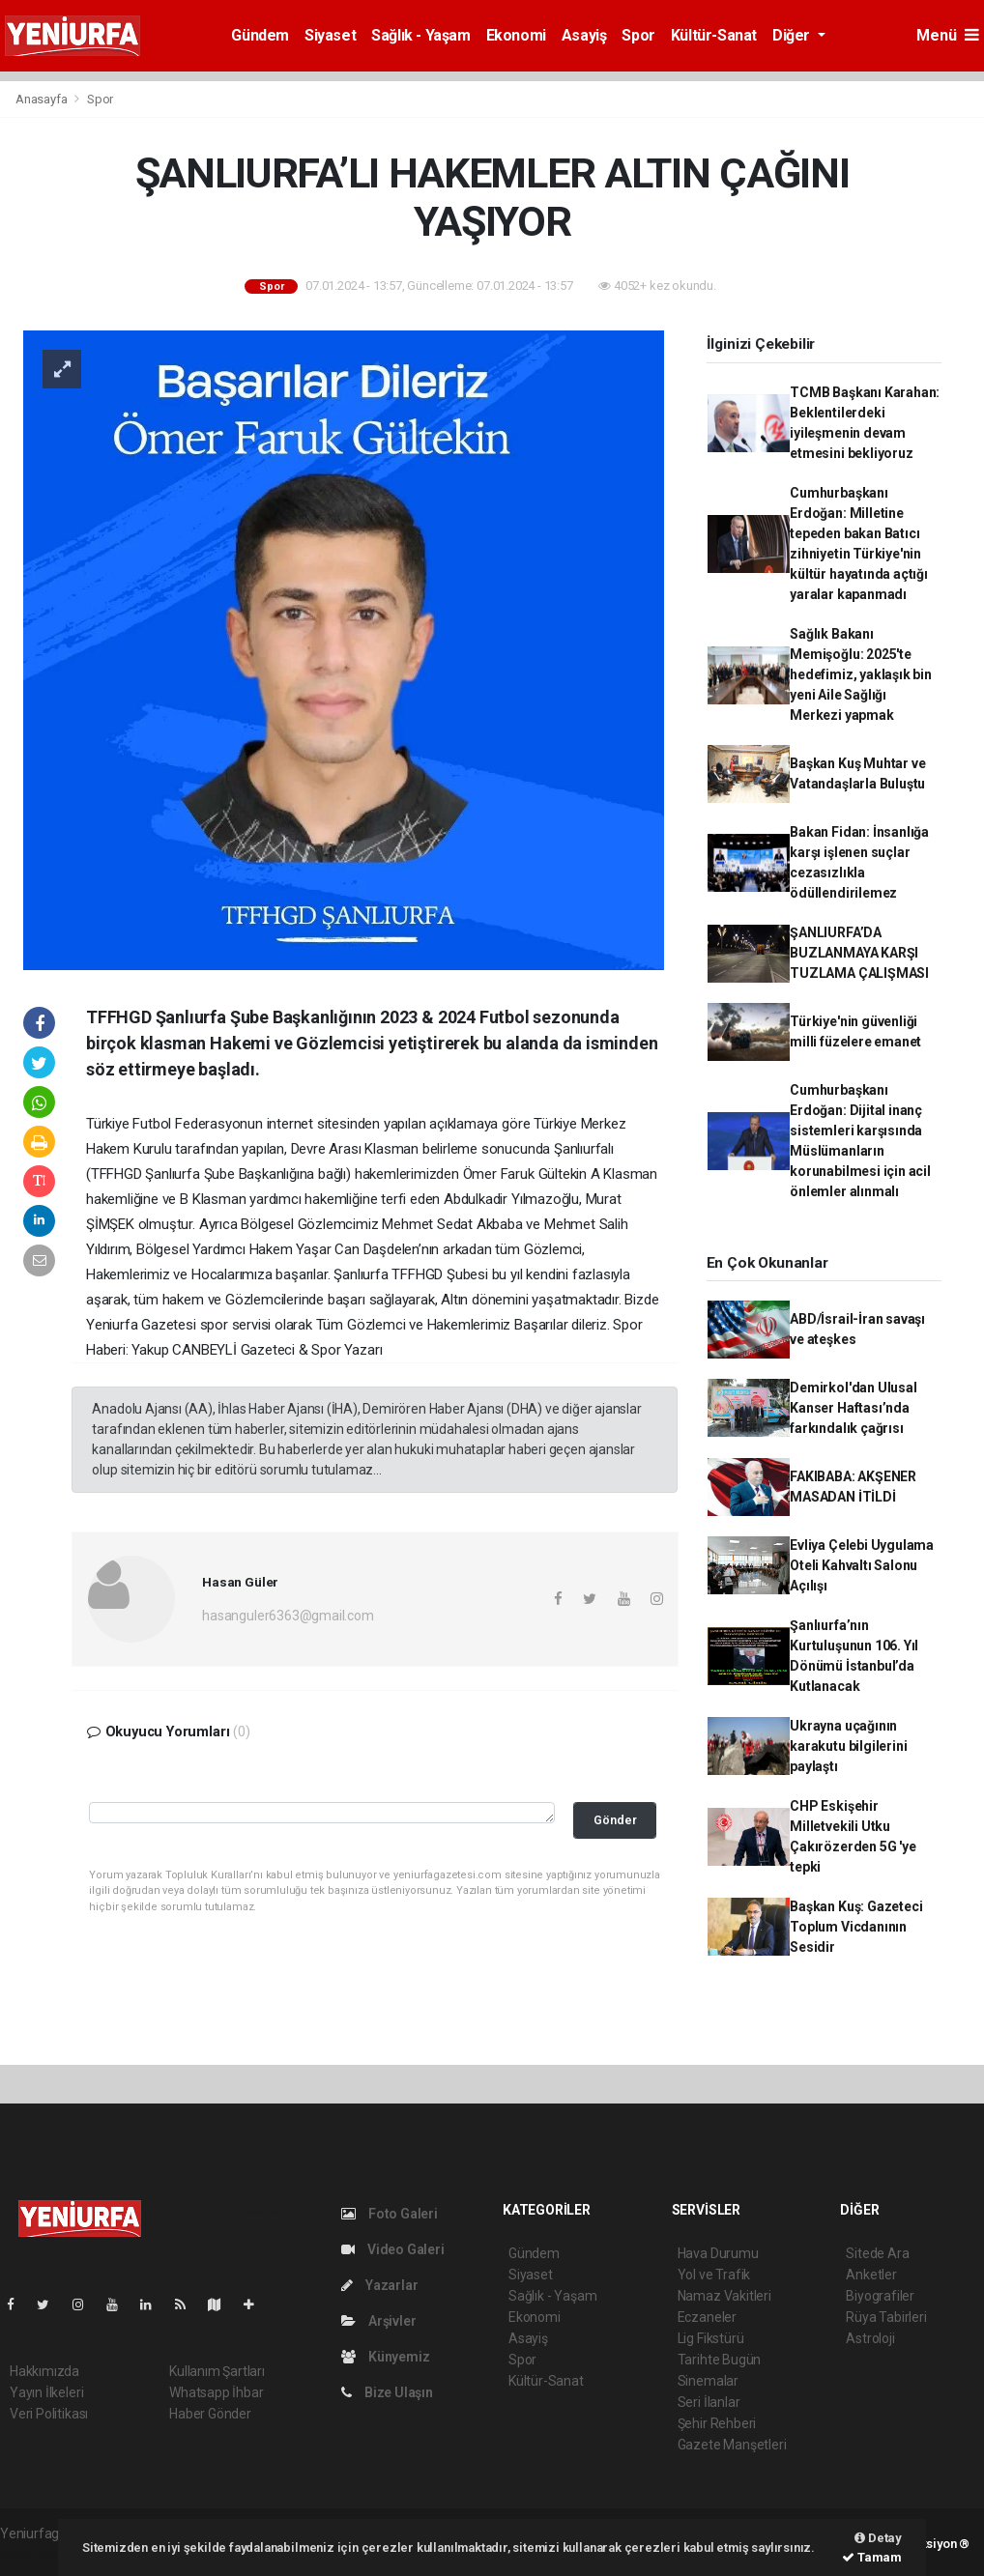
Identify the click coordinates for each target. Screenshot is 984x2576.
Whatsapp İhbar (216, 2392)
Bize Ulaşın (387, 2392)
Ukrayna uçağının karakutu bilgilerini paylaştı (848, 1746)
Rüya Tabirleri (886, 2317)
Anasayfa (42, 99)
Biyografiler (880, 2296)
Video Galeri (392, 2249)
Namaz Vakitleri (724, 2296)
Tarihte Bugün (720, 2359)
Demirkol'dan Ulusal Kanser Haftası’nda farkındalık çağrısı (853, 1408)
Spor (638, 35)
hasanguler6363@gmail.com (287, 1615)
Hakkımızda (44, 2371)
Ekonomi (516, 35)
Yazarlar (379, 2285)
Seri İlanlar (709, 2402)
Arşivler (378, 2321)
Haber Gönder (210, 2413)
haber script (35, 2554)
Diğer (793, 35)
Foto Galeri (389, 2213)
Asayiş (584, 35)
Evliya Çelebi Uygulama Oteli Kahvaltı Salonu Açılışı (862, 1565)
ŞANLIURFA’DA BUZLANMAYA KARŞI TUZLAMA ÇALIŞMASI (859, 953)
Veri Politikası (49, 2413)
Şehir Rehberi (717, 2423)
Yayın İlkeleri (46, 2392)
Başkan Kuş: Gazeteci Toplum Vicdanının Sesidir (856, 1927)
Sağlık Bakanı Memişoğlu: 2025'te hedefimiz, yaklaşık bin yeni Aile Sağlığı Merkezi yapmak (861, 674)
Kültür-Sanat (714, 35)
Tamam (872, 2557)
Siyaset (330, 35)
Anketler (871, 2274)
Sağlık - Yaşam (420, 35)
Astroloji (870, 2338)
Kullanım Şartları (217, 2371)
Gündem (260, 35)
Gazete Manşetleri (732, 2444)
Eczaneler (707, 2317)
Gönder (615, 1820)
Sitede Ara (877, 2253)
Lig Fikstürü (711, 2338)
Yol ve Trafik (714, 2274)
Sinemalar (708, 2381)
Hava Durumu (718, 2253)
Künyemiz (385, 2356)
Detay (878, 2538)
